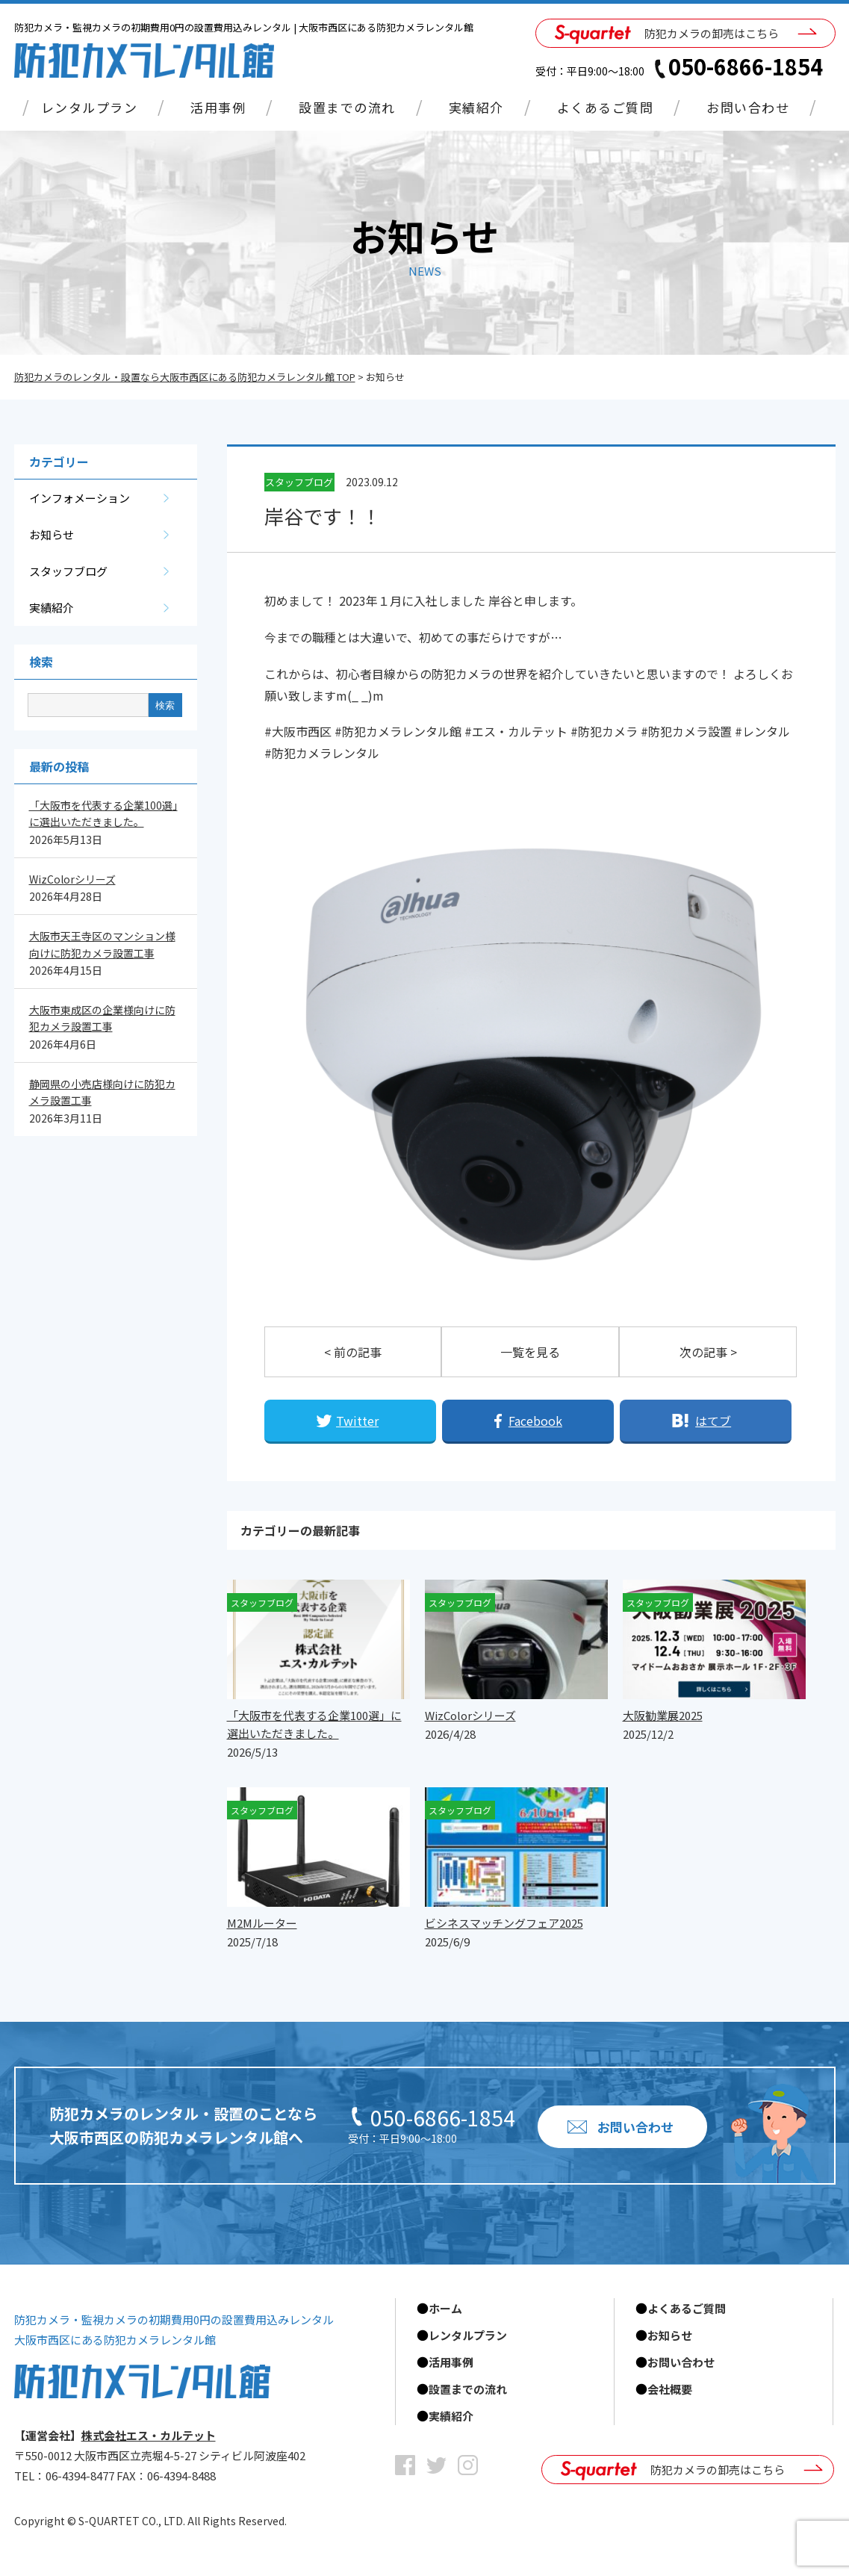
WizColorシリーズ (72, 879)
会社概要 (669, 2389)
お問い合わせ (747, 107)
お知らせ (51, 534)
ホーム (445, 2308)
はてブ (713, 1421)
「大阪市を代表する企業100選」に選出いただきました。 (103, 813)
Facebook (535, 1421)
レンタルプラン (89, 107)
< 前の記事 (353, 1352)
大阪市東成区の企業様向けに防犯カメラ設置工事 (102, 1018)
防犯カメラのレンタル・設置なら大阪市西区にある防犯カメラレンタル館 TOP (184, 377)
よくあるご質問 (605, 107)
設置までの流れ (347, 107)
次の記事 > (708, 1352)
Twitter (357, 1421)
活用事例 (218, 107)
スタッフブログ (68, 571)
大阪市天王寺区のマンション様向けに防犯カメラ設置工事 (102, 944)
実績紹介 (476, 107)
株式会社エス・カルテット (148, 2435)
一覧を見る (530, 1352)
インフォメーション (79, 498)
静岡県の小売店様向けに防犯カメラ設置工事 (102, 1092)
